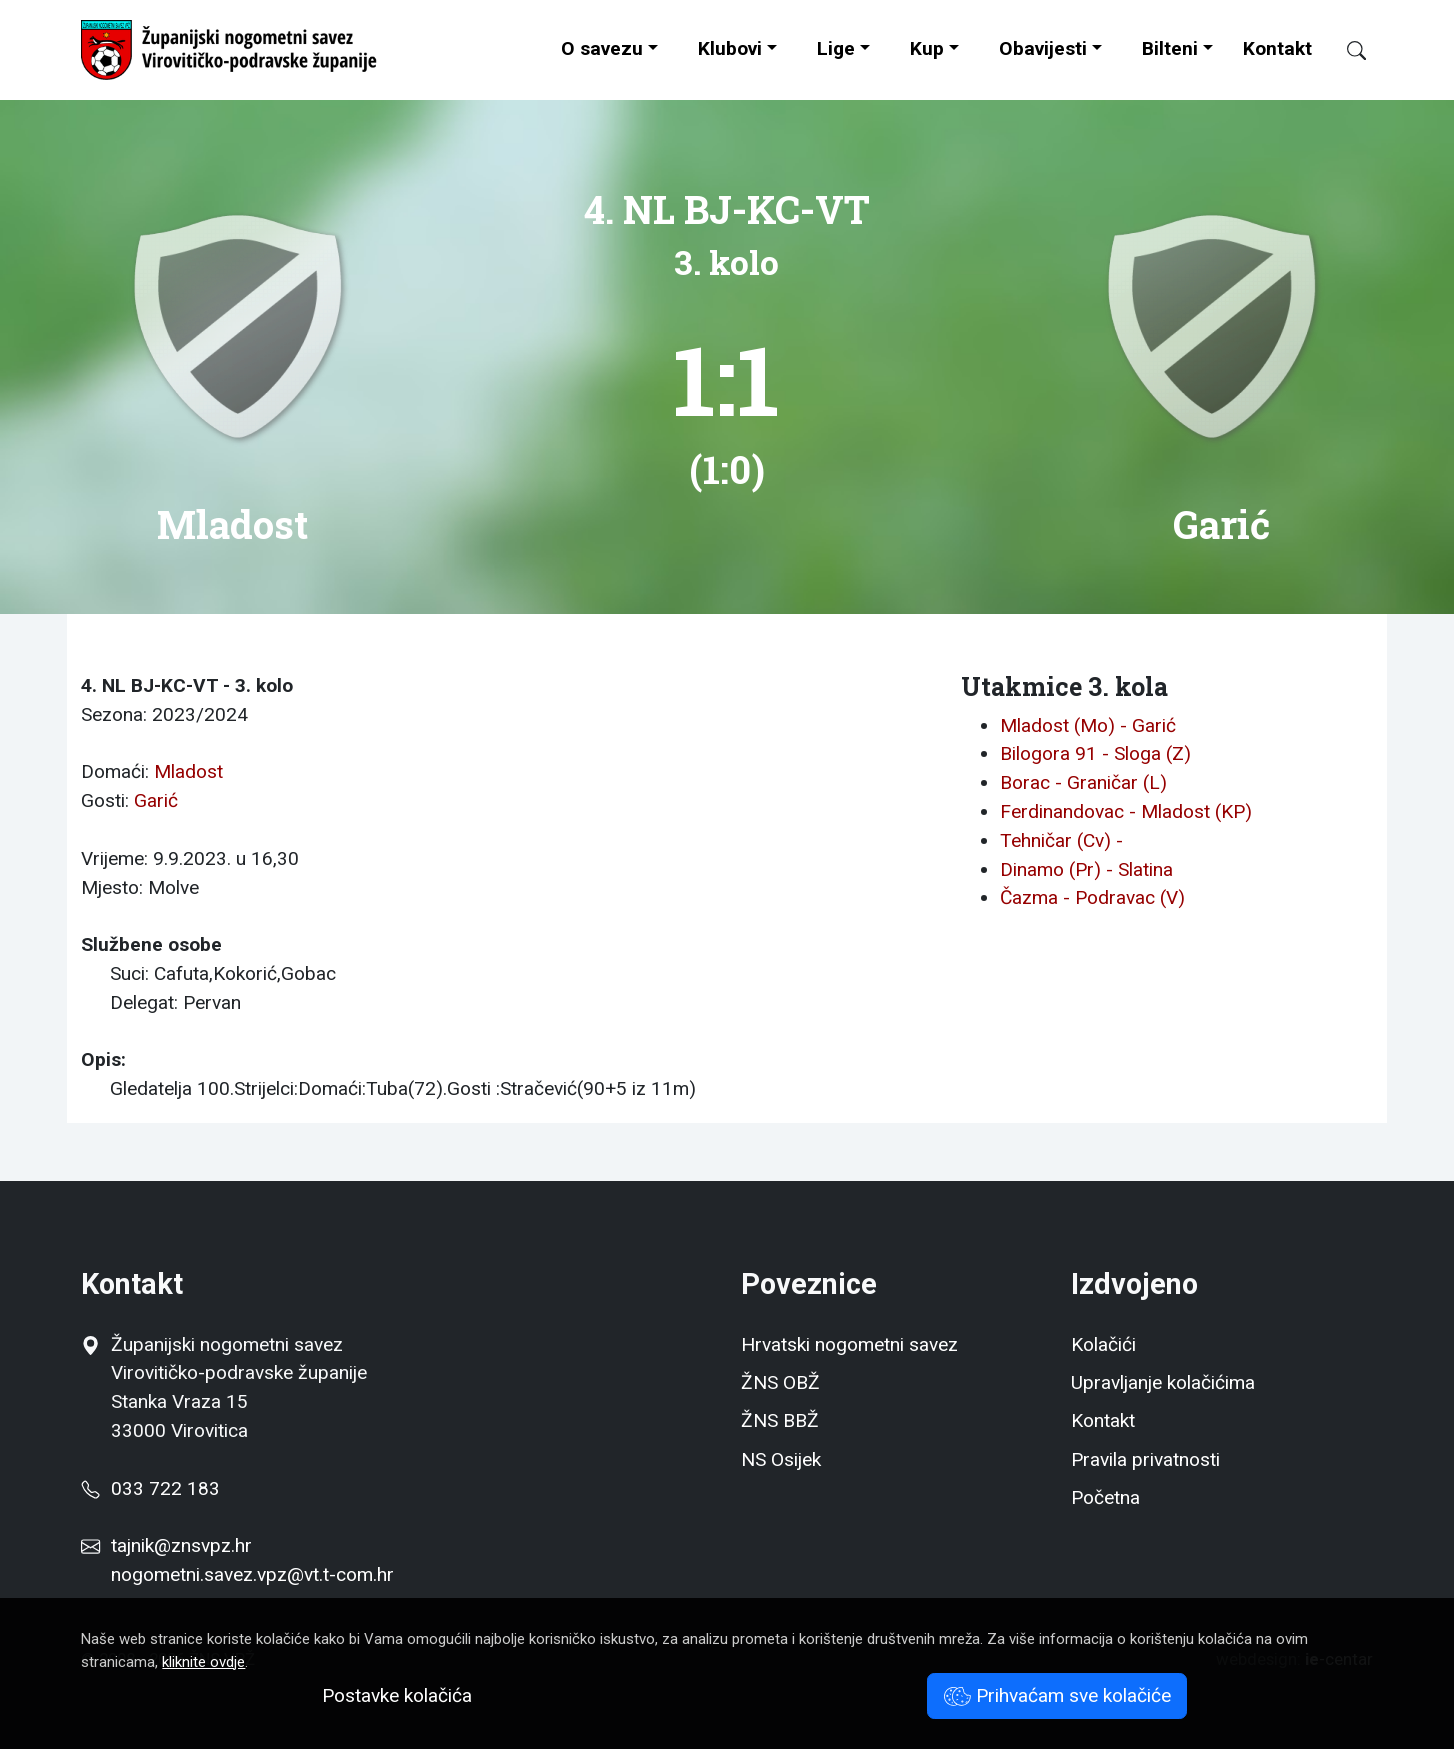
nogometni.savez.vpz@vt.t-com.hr (252, 1574)
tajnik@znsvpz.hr (181, 1545)
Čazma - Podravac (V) (1092, 897)
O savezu (602, 48)
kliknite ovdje (203, 1662)
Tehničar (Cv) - (1061, 840)
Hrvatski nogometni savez (849, 1344)
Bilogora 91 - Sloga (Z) (1095, 753)
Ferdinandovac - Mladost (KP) (1126, 811)
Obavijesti (1043, 48)
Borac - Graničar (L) (1083, 782)
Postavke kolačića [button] (397, 1695)
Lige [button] (836, 48)
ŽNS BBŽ (780, 1420)
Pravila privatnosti (1145, 1459)
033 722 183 (150, 1488)
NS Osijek (781, 1459)
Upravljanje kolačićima (1163, 1382)
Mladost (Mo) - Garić (1088, 725)
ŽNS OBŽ (780, 1382)
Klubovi (730, 48)
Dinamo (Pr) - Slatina (1086, 869)
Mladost (188, 771)
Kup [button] (927, 48)
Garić (156, 800)
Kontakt (1277, 48)
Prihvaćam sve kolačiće (1057, 1695)
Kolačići (1103, 1344)
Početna (1105, 1497)
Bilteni (1170, 48)
